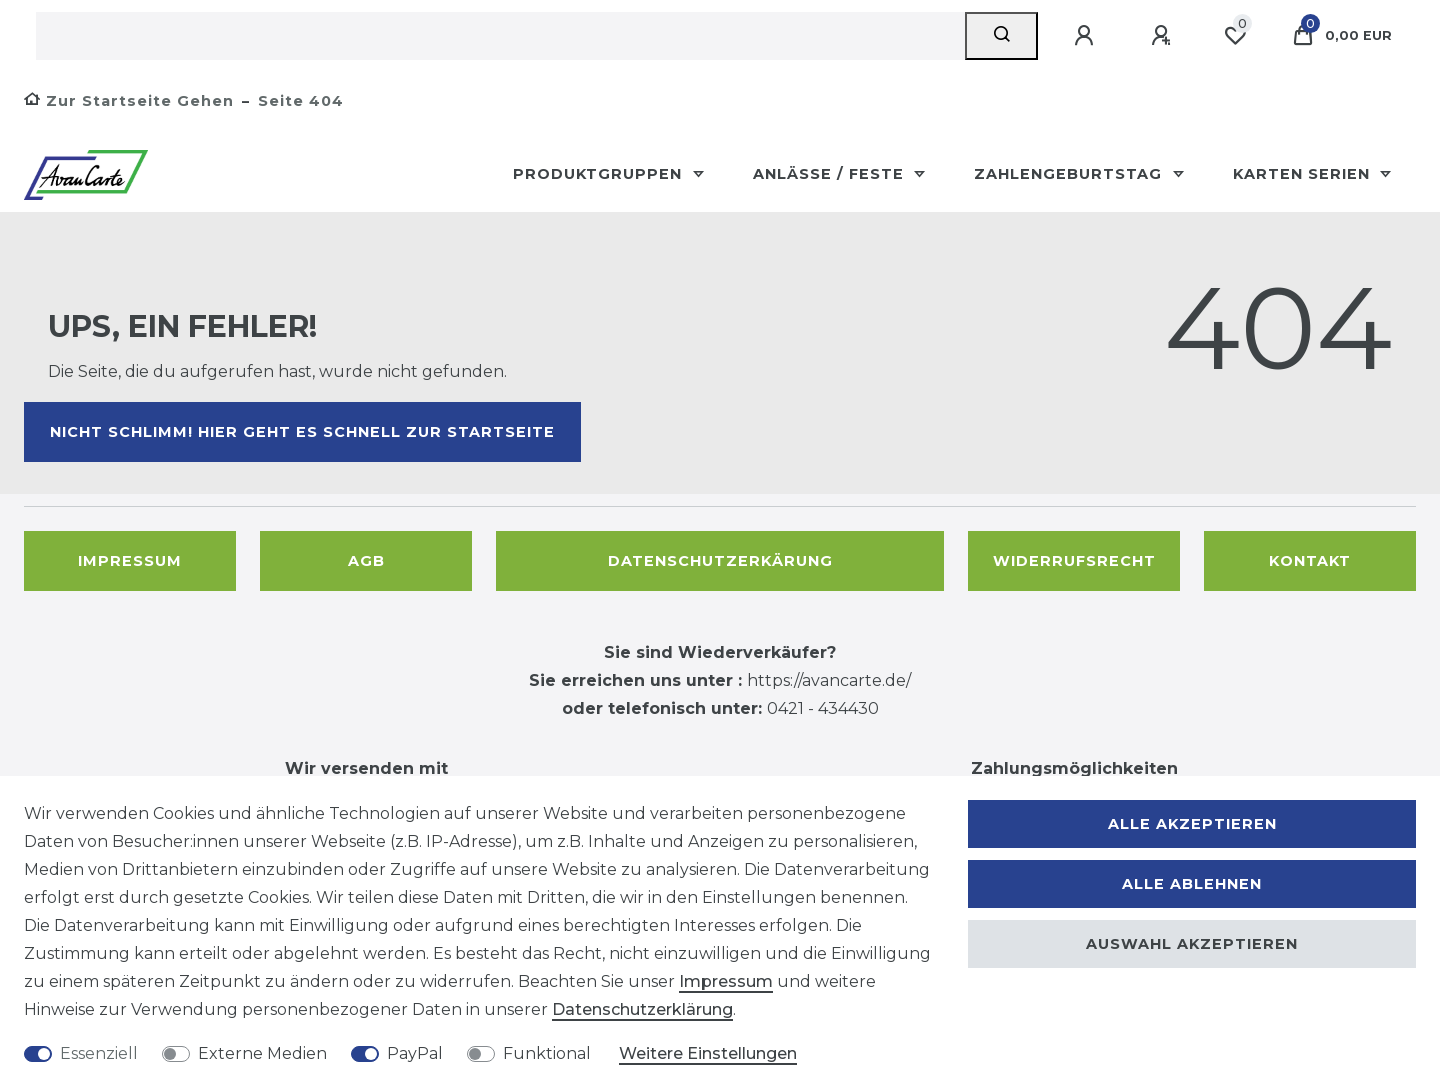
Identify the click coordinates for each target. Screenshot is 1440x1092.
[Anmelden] (1087, 36)
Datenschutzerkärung (720, 561)
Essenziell (99, 1053)
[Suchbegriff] (500, 36)
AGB (366, 561)
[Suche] (1001, 36)
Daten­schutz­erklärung (642, 1009)
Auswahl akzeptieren (1192, 944)
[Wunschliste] (1235, 36)
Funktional (547, 1053)
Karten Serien (1304, 174)
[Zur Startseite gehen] (129, 101)
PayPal (415, 1053)
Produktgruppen (600, 174)
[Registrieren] (1164, 36)
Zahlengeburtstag (1070, 174)
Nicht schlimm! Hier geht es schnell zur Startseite (302, 432)
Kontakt (1310, 561)
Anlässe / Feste (831, 174)
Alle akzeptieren (1192, 824)
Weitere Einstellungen (708, 1053)
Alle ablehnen (1192, 884)
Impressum (130, 561)
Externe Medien (262, 1053)
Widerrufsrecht (1074, 561)
